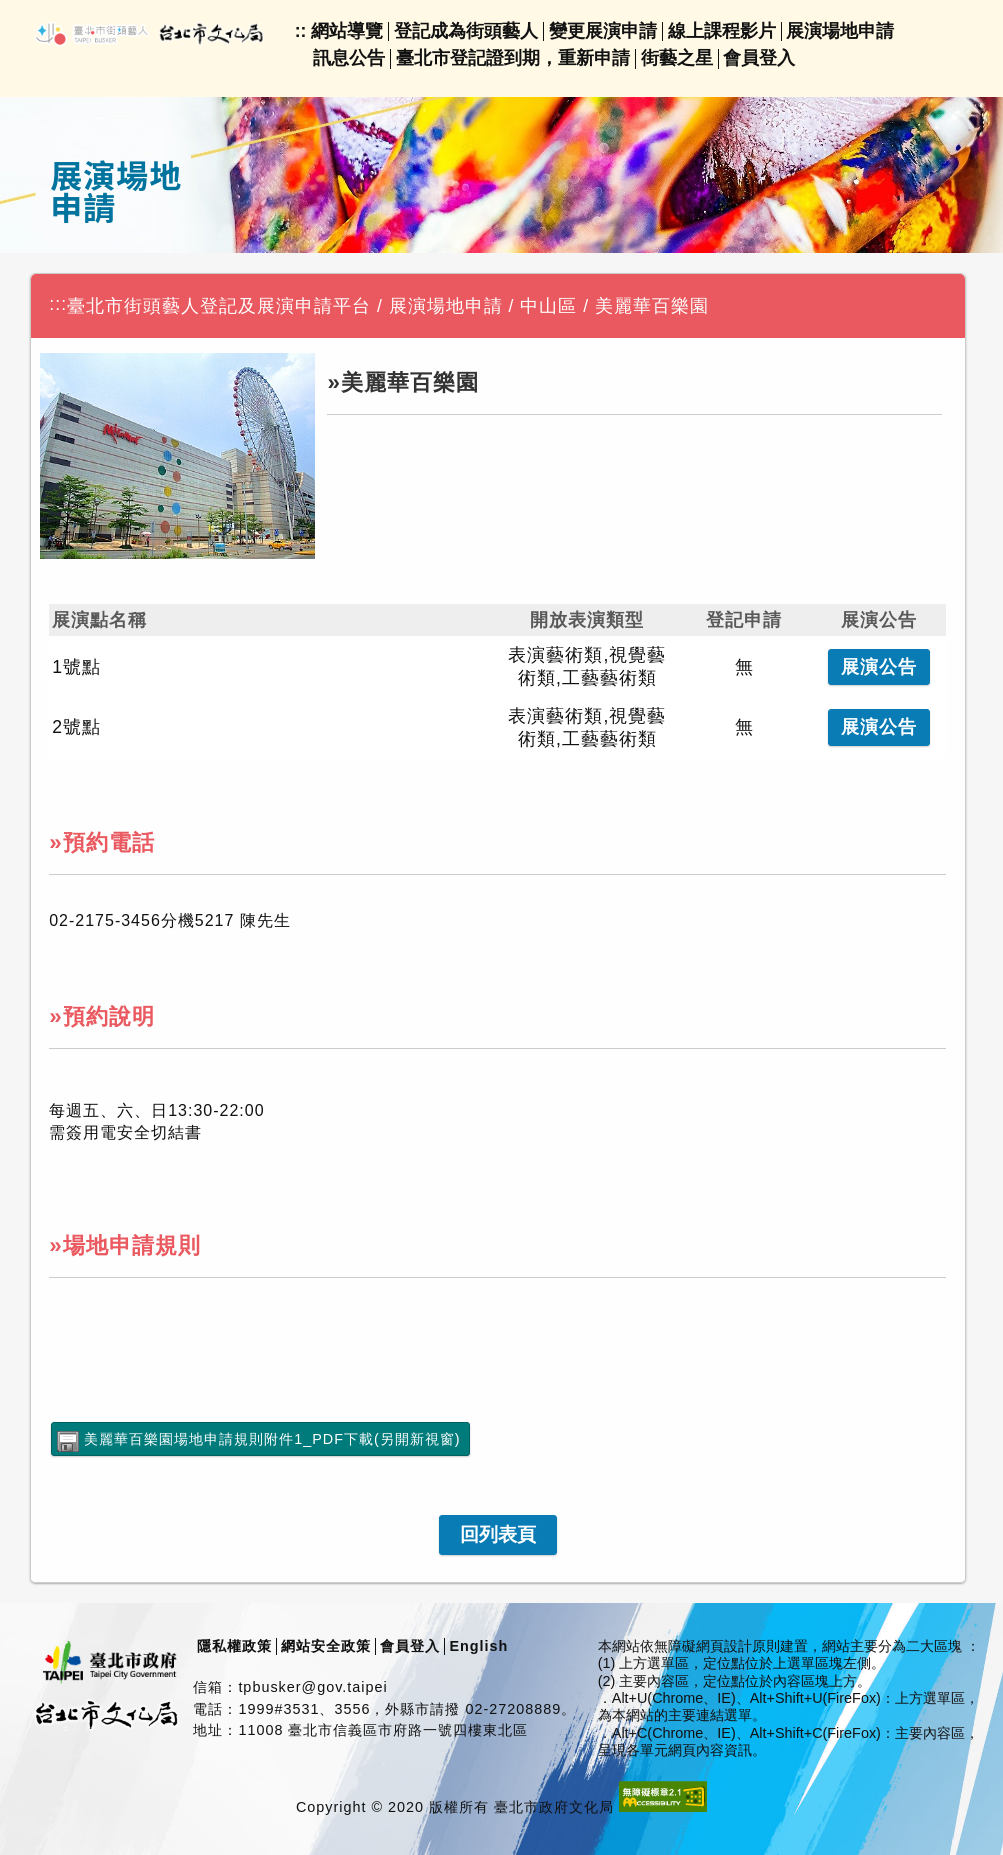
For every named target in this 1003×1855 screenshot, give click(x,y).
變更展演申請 (603, 31)
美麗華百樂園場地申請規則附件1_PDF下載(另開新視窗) (272, 1439)
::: (58, 304)
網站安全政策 (326, 1646)
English (478, 1646)
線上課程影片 (722, 31)
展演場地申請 (840, 31)
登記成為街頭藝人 (466, 31)
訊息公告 (349, 58)
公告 (879, 667)
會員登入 (759, 58)
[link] (498, 1535)
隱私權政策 (234, 1646)
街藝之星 (677, 58)
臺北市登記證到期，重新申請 (513, 58)
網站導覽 (347, 31)
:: (301, 31)
